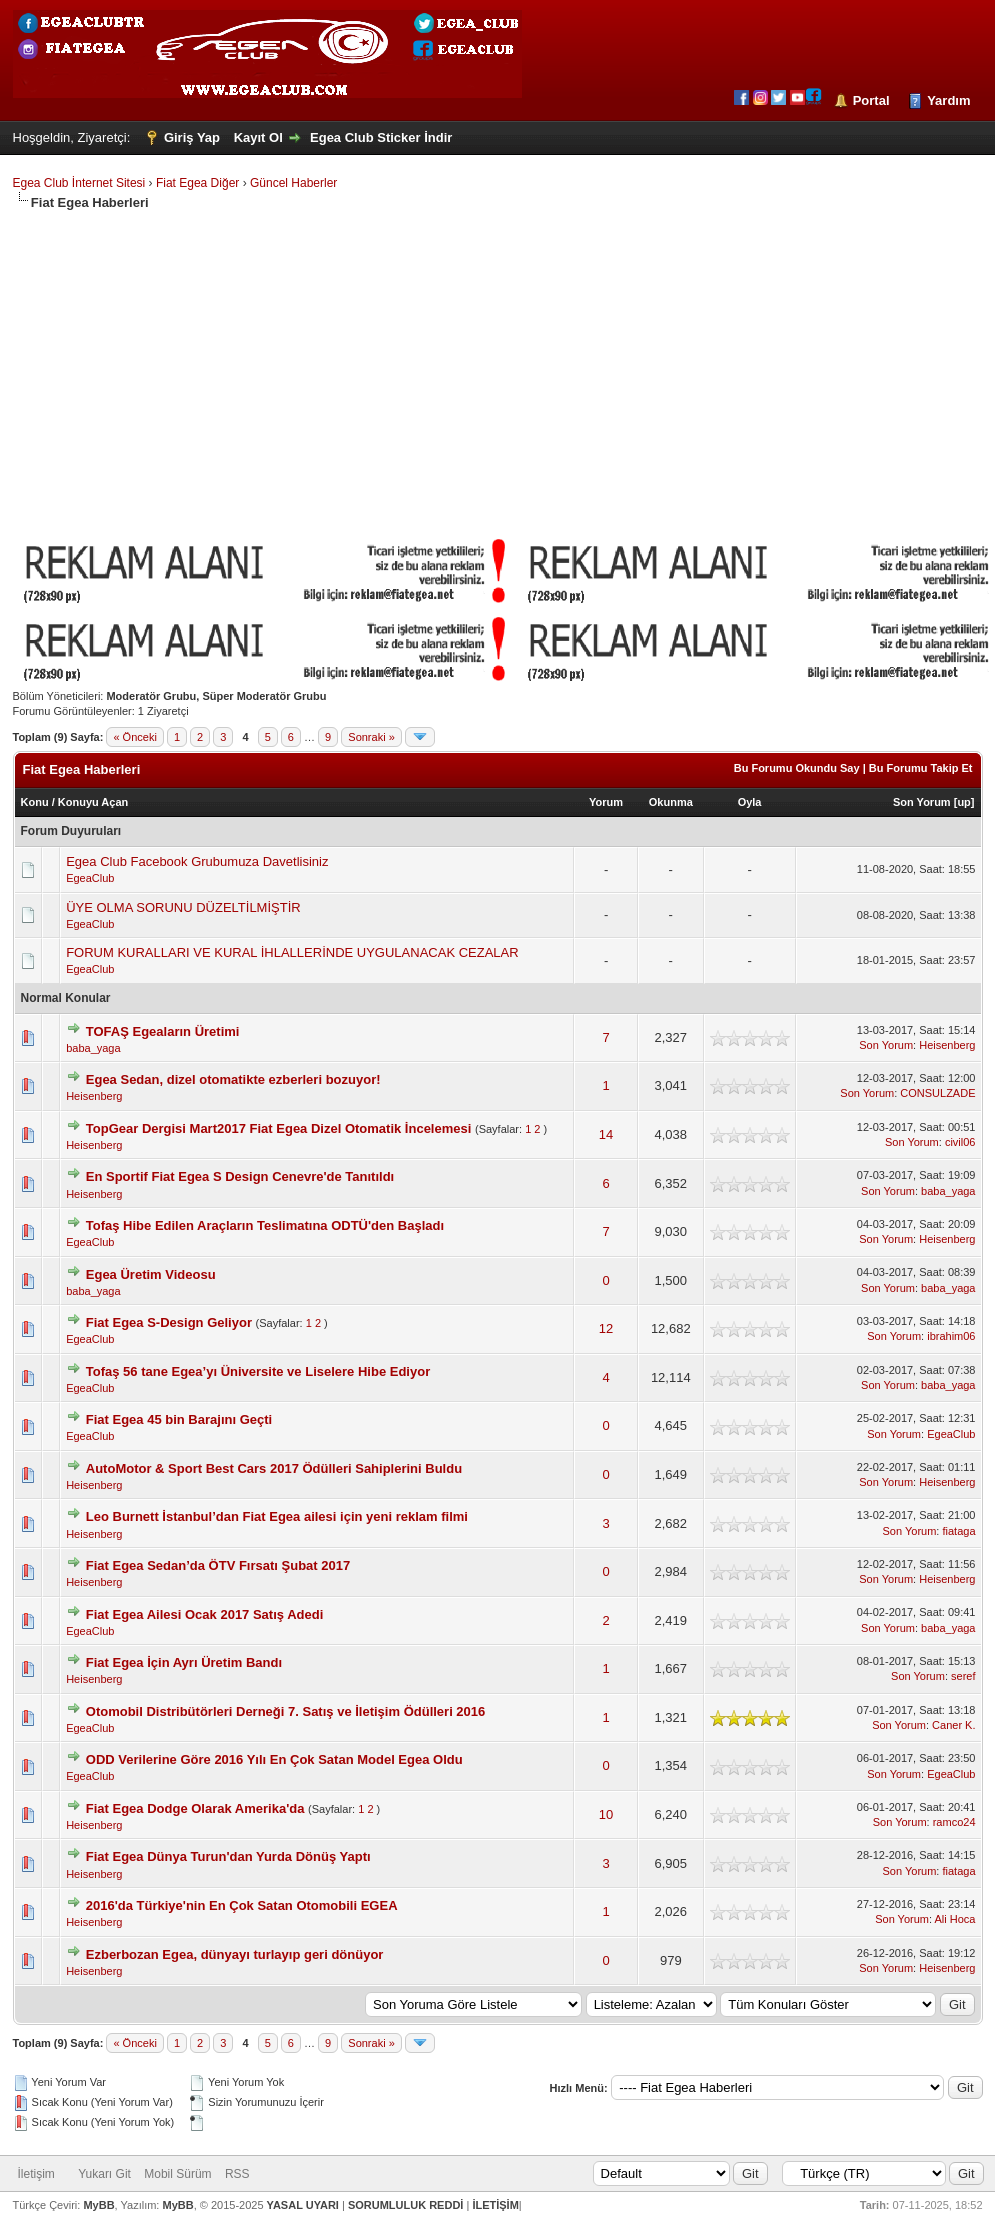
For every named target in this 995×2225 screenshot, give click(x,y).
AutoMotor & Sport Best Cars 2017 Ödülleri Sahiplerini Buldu (274, 1468)
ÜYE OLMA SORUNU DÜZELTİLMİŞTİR (183, 907)
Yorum (606, 802)
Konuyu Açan (93, 802)
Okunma (671, 802)
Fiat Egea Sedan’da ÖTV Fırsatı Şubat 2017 (218, 1565)
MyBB (98, 2205)
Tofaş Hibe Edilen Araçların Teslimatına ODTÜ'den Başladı (265, 1225)
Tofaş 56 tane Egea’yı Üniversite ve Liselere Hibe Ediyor (258, 1371)
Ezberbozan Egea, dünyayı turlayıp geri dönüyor (235, 1954)
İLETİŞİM (495, 2205)
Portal (871, 100)
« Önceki (134, 737)
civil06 (960, 1142)
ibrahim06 (951, 1336)
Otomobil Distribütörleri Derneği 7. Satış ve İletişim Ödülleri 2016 (286, 1711)
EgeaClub (90, 878)
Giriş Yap (192, 137)
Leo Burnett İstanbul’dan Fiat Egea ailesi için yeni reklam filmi (277, 1516)
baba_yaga (93, 1048)
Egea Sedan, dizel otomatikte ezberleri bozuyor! (233, 1079)
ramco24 (954, 1822)
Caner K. (953, 1725)
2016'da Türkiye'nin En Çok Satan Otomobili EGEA (242, 1905)
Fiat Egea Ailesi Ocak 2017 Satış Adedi (204, 1614)
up (963, 802)
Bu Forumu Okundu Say (797, 768)
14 (606, 1134)
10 (606, 1814)
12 (606, 1328)
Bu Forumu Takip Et (921, 768)
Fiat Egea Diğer (197, 183)
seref (963, 1676)
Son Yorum (922, 802)
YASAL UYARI (303, 2205)
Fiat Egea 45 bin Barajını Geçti (179, 1419)
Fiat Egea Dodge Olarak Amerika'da (195, 1808)
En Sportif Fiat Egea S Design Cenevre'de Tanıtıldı (240, 1176)
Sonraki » (371, 737)
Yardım (948, 100)
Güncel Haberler (293, 183)
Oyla (750, 802)
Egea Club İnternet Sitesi (79, 183)
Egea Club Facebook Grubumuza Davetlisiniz (197, 861)
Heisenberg (947, 1045)
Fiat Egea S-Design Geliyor (169, 1322)
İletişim (36, 2174)
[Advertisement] (498, 362)
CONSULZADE (937, 1093)
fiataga (958, 1531)
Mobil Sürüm (177, 2174)
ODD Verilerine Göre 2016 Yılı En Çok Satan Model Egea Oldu (274, 1759)
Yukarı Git (104, 2174)
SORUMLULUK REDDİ (406, 2205)
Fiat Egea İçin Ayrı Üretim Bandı (184, 1662)
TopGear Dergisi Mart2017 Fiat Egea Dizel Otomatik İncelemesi (279, 1128)
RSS (237, 2174)
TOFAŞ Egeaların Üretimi (163, 1031)
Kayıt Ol (258, 137)
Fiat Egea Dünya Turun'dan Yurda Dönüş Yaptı (228, 1856)
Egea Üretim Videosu (151, 1274)
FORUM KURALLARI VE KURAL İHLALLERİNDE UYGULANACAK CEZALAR (292, 952)
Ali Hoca (955, 1919)
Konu (35, 802)
